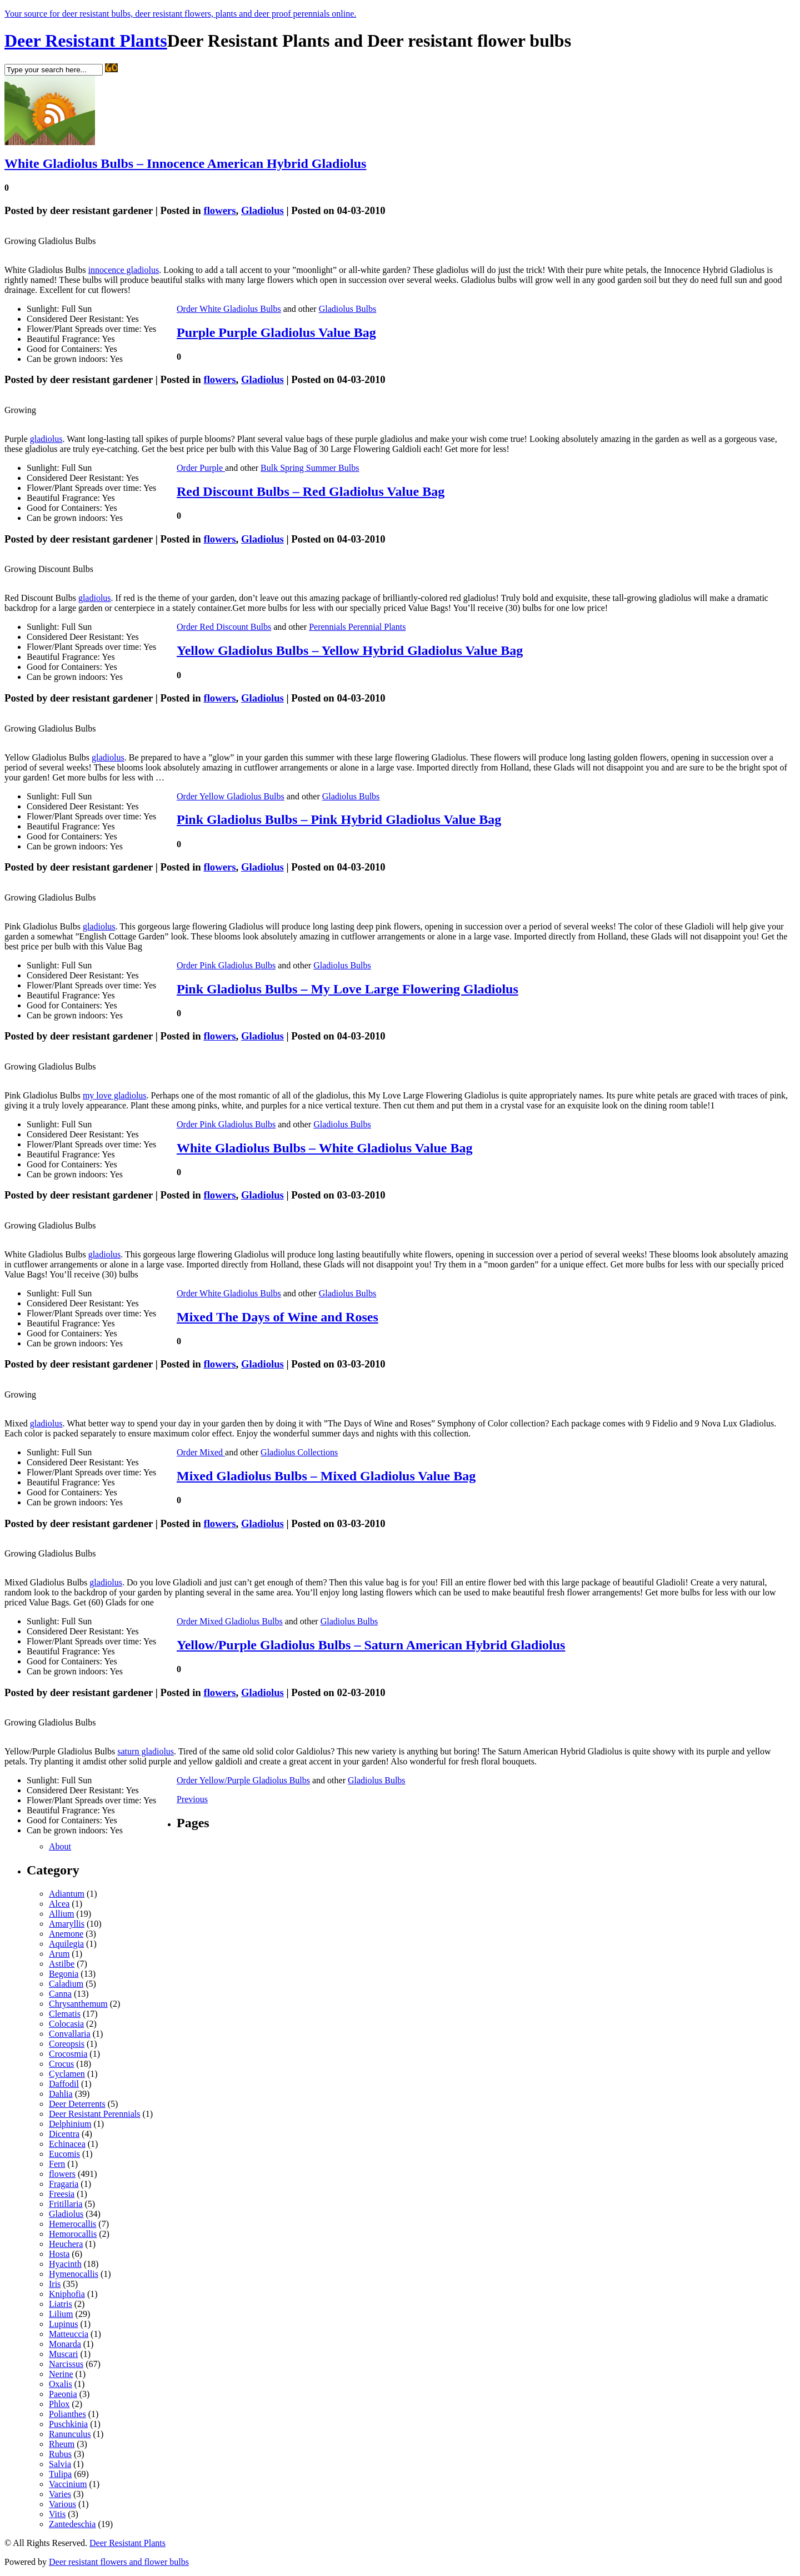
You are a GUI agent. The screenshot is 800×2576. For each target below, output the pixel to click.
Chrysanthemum (78, 2003)
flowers (219, 210)
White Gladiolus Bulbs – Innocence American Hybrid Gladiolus (185, 163)
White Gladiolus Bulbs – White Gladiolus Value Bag (324, 1148)
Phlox (59, 2404)
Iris (55, 2284)
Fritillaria (65, 2204)
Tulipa (60, 2474)
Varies (60, 2494)
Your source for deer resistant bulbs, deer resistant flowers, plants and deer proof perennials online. (180, 13)
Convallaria (70, 2033)
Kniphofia (67, 2294)
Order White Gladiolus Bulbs (229, 309)
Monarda (65, 2344)
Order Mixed (201, 1452)
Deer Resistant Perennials (94, 2114)
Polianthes (67, 2414)
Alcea (59, 1903)
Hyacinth (65, 2264)
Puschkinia (68, 2424)
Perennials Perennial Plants (357, 626)
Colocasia (66, 2023)
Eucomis (64, 2154)
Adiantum (66, 1893)
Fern (57, 2164)
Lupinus (63, 2324)
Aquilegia (66, 1943)
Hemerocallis (72, 2224)
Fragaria (63, 2184)
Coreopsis (66, 2043)
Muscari (63, 2354)
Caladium (66, 1983)
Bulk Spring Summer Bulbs (310, 468)
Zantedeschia (72, 2524)
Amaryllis (66, 1923)
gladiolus (46, 439)
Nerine (61, 2374)
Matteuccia (68, 2334)
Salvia (60, 2464)
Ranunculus (70, 2434)
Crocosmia (68, 2053)
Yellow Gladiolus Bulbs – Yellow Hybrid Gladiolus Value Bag (350, 650)
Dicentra (64, 2134)
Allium (61, 1913)
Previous (192, 1799)
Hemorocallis (73, 2234)
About (60, 1846)
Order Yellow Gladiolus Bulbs (230, 796)
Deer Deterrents (77, 2103)
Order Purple (201, 468)
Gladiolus (262, 210)
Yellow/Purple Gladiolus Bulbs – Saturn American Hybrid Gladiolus (371, 1645)
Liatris (60, 2304)
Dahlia (61, 2093)
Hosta (59, 2254)
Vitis (57, 2514)
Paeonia (63, 2394)
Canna (60, 1993)
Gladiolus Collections (299, 1452)
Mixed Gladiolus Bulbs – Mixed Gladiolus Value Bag (326, 1476)
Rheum (61, 2444)
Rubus (60, 2454)
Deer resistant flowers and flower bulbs (119, 2562)
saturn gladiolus (145, 1751)
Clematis (65, 2013)
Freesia (61, 2194)
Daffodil (64, 2083)
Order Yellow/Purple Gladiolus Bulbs (243, 1780)
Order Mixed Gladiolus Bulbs (230, 1621)
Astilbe (61, 1963)
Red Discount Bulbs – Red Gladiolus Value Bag (310, 491)
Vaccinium (68, 2484)
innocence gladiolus (123, 270)
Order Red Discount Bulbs (224, 626)
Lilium (61, 2314)
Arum (59, 1953)
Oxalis (60, 2384)
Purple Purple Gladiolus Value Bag (276, 332)
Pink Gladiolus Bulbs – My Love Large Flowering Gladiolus (347, 989)
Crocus (61, 2063)
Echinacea (67, 2144)
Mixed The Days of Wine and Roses (277, 1317)
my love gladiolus (115, 1095)
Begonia (63, 1973)
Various (62, 2504)
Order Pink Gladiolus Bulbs (226, 965)
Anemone (66, 1933)
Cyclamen (67, 2073)
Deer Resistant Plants (85, 41)
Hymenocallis (73, 2274)
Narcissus (66, 2364)
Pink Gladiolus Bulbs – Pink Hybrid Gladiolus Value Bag (339, 819)
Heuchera (66, 2244)
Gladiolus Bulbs (348, 309)
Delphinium (70, 2124)
